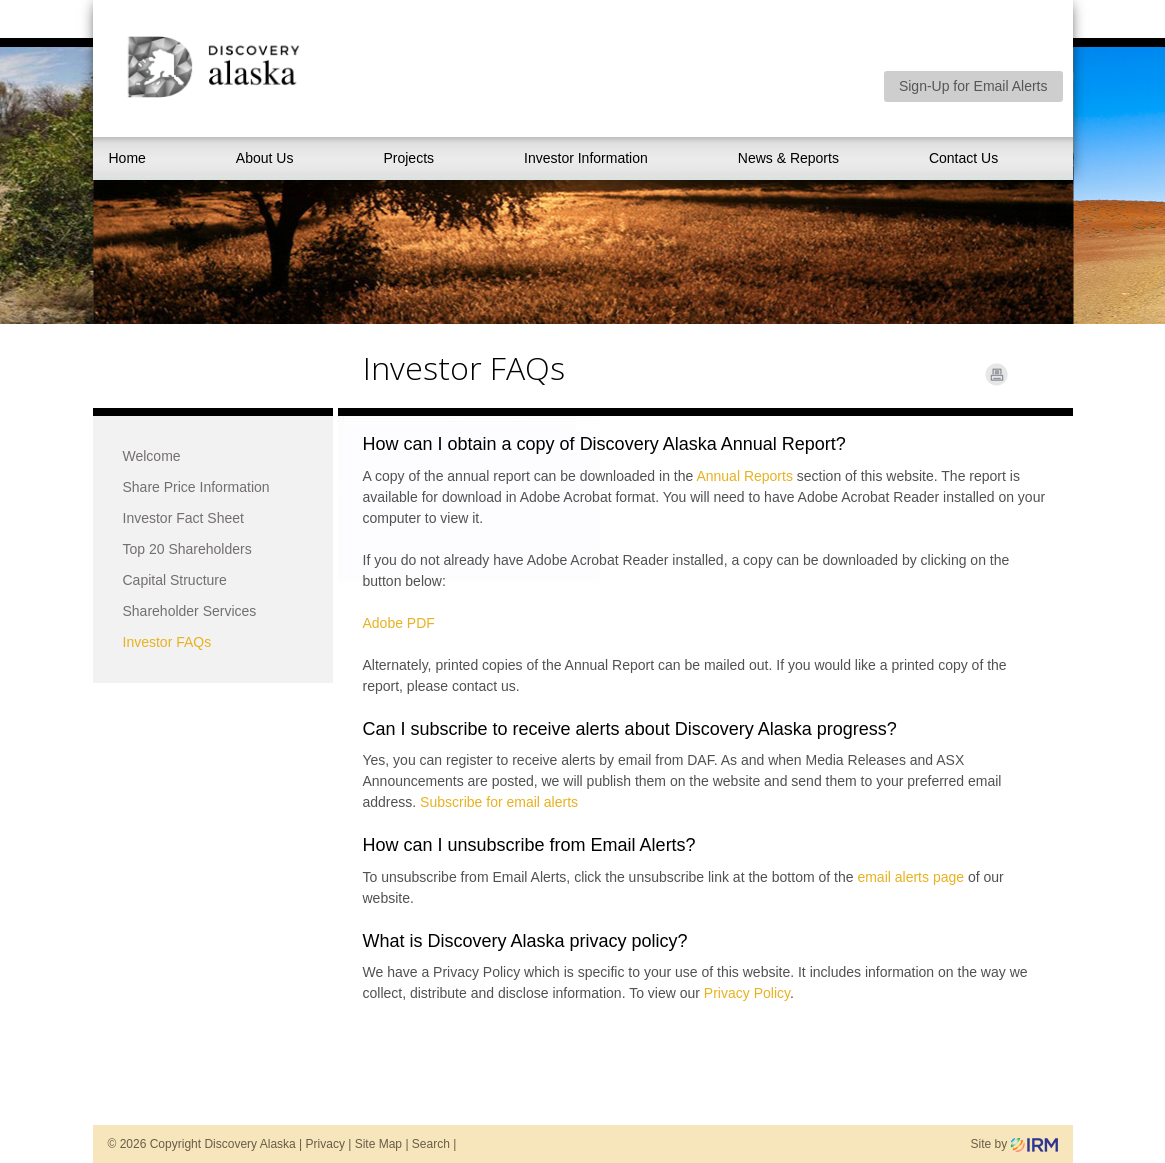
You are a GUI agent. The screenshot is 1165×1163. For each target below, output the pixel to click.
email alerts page (910, 877)
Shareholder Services (190, 611)
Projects (408, 158)
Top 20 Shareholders (187, 549)
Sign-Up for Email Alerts (973, 86)
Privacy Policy (747, 993)
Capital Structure (175, 580)
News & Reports (788, 158)
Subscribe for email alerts (499, 802)
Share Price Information (196, 487)
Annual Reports (744, 476)
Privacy (325, 1144)
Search (431, 1144)
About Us (265, 158)
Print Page (996, 374)
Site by (1013, 1144)
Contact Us (963, 158)
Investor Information (586, 158)
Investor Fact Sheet (183, 518)
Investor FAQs (167, 642)
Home (127, 158)
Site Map (378, 1144)
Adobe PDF (399, 623)
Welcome (152, 456)
